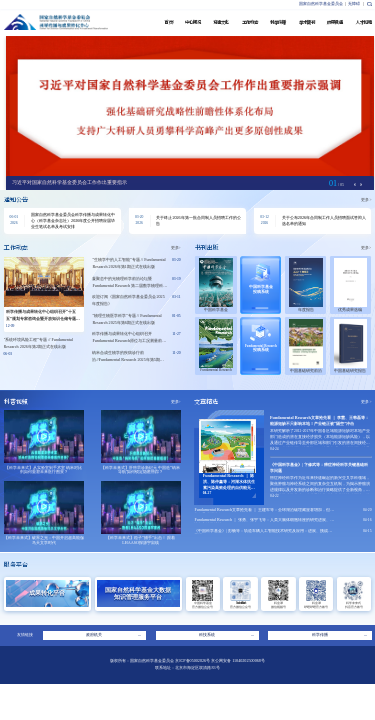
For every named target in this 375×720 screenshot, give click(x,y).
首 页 (168, 22)
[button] (361, 185)
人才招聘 (364, 22)
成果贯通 (335, 22)
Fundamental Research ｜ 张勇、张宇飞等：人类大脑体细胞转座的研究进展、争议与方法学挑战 (264, 522)
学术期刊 (307, 22)
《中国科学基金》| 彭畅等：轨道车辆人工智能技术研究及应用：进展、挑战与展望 (263, 533)
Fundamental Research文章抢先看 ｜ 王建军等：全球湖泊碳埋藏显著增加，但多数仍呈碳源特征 (264, 512)
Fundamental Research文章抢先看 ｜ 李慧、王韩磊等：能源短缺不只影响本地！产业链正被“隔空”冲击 (319, 420)
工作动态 (250, 22)
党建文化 (221, 22)
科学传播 (278, 22)
